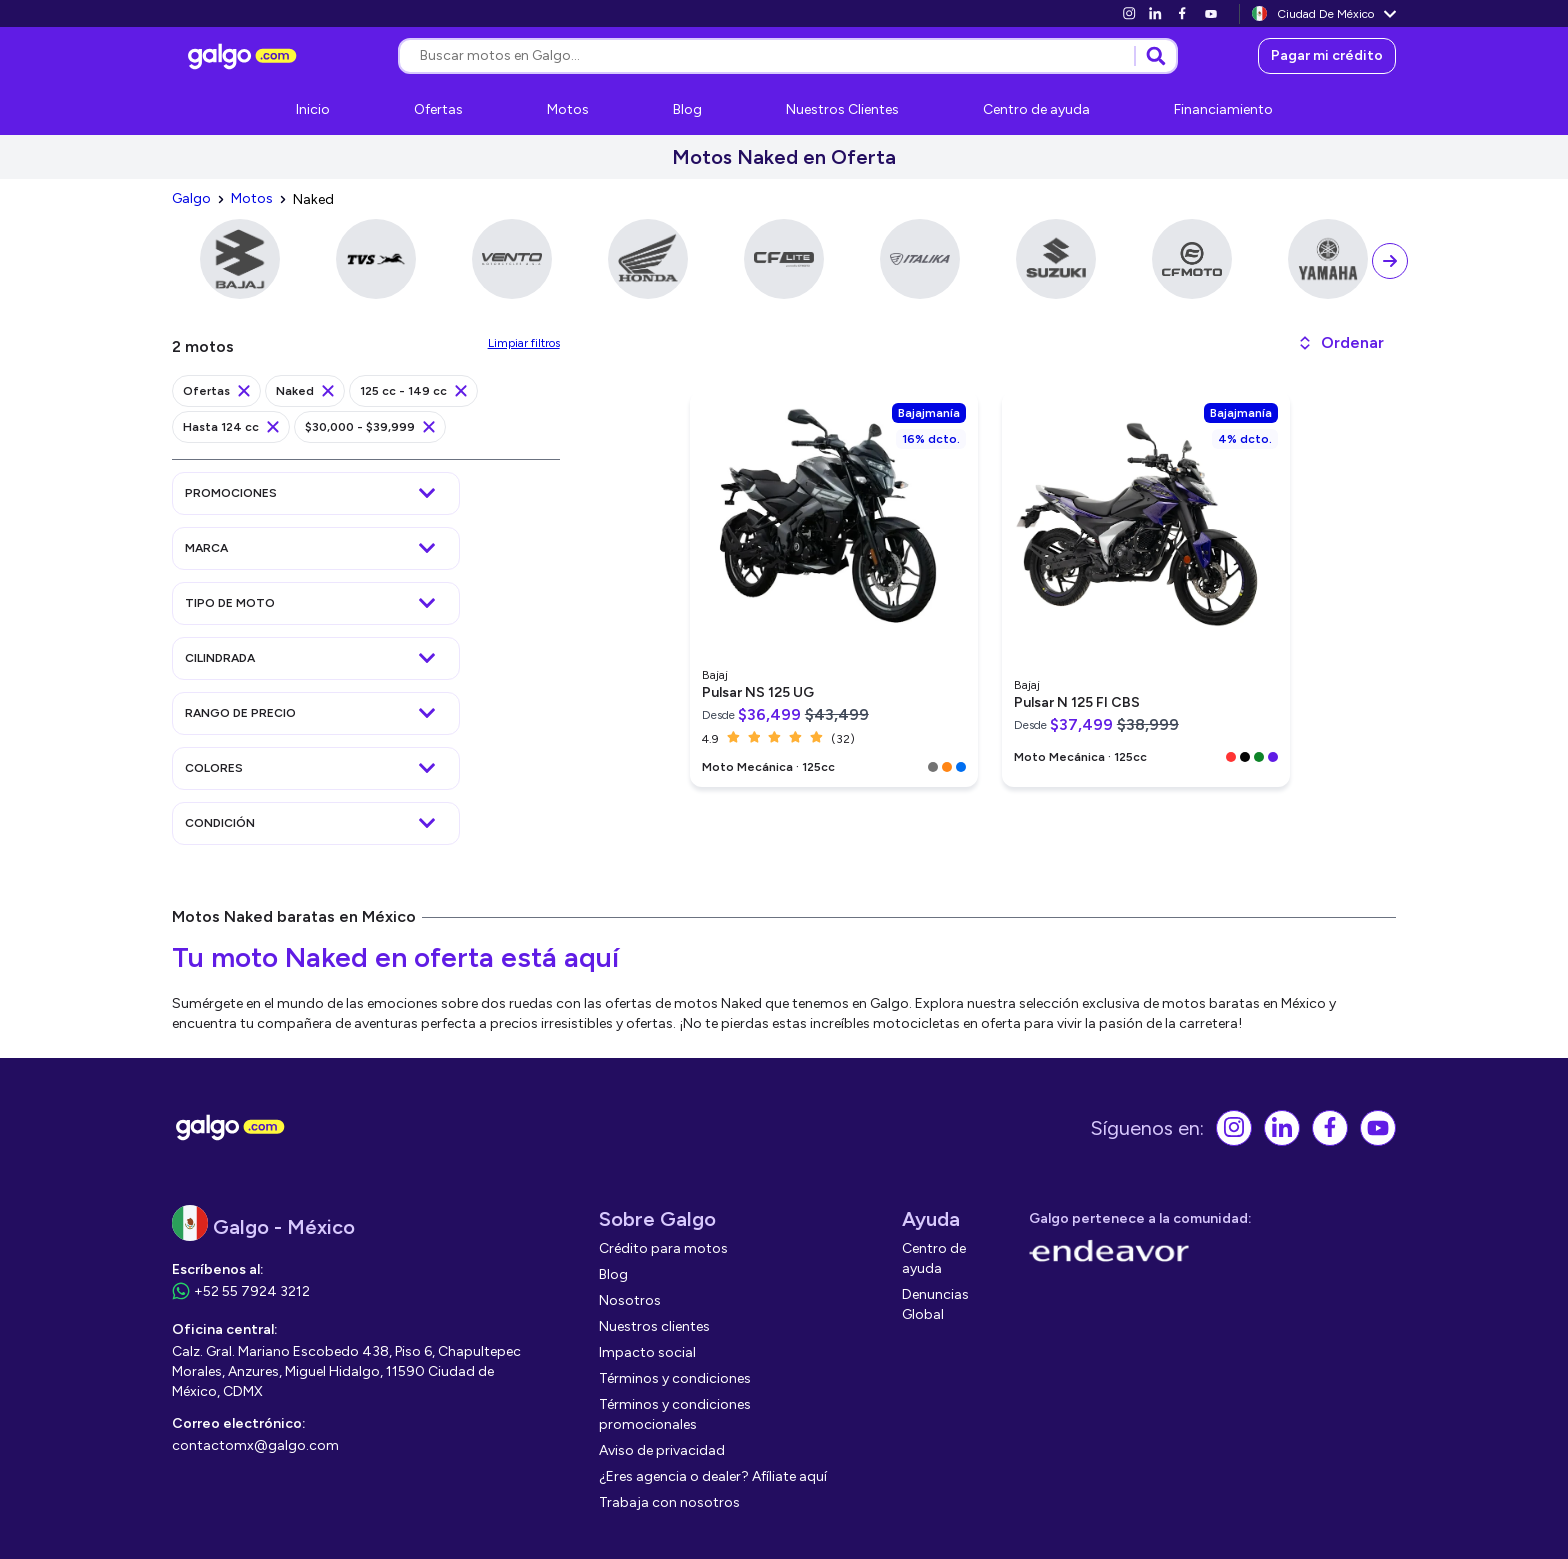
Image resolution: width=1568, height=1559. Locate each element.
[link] (1129, 13)
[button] (1340, 343)
